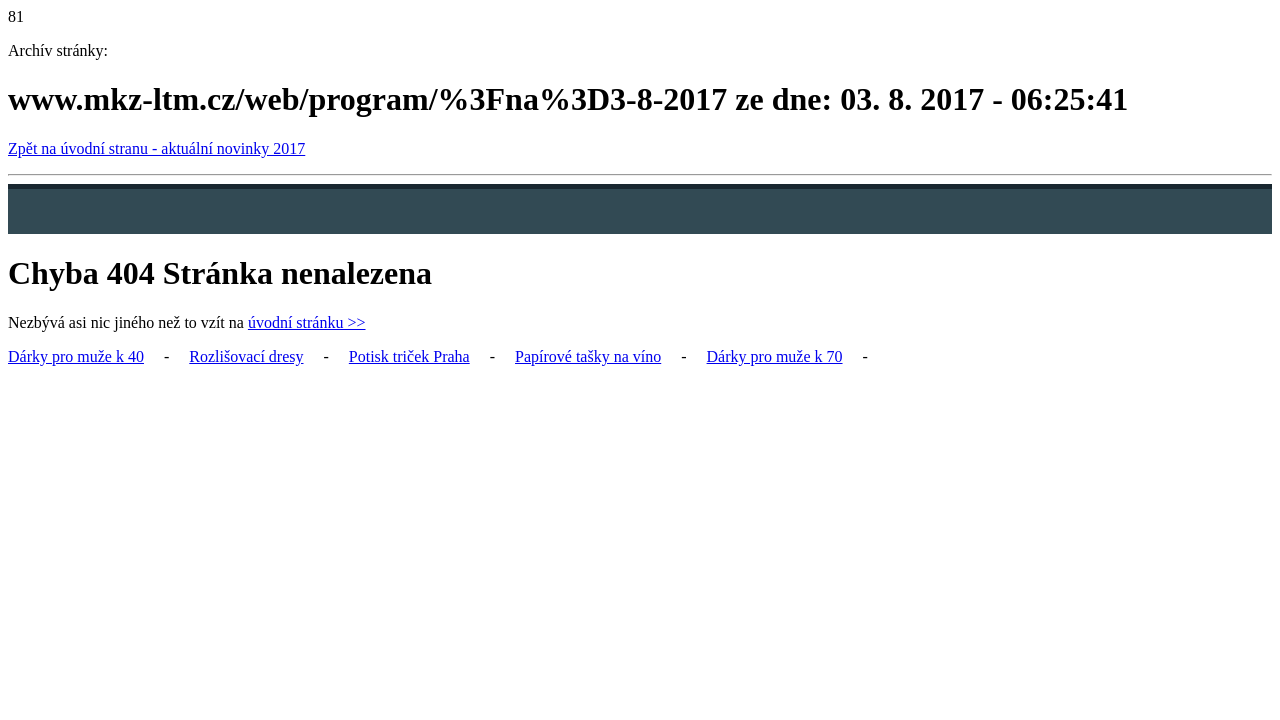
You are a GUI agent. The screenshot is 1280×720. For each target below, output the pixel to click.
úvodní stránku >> (307, 322)
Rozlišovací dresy (246, 356)
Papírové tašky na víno (588, 356)
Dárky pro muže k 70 (775, 356)
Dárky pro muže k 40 (76, 356)
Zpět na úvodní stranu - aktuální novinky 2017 (156, 148)
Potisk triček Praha (409, 356)
